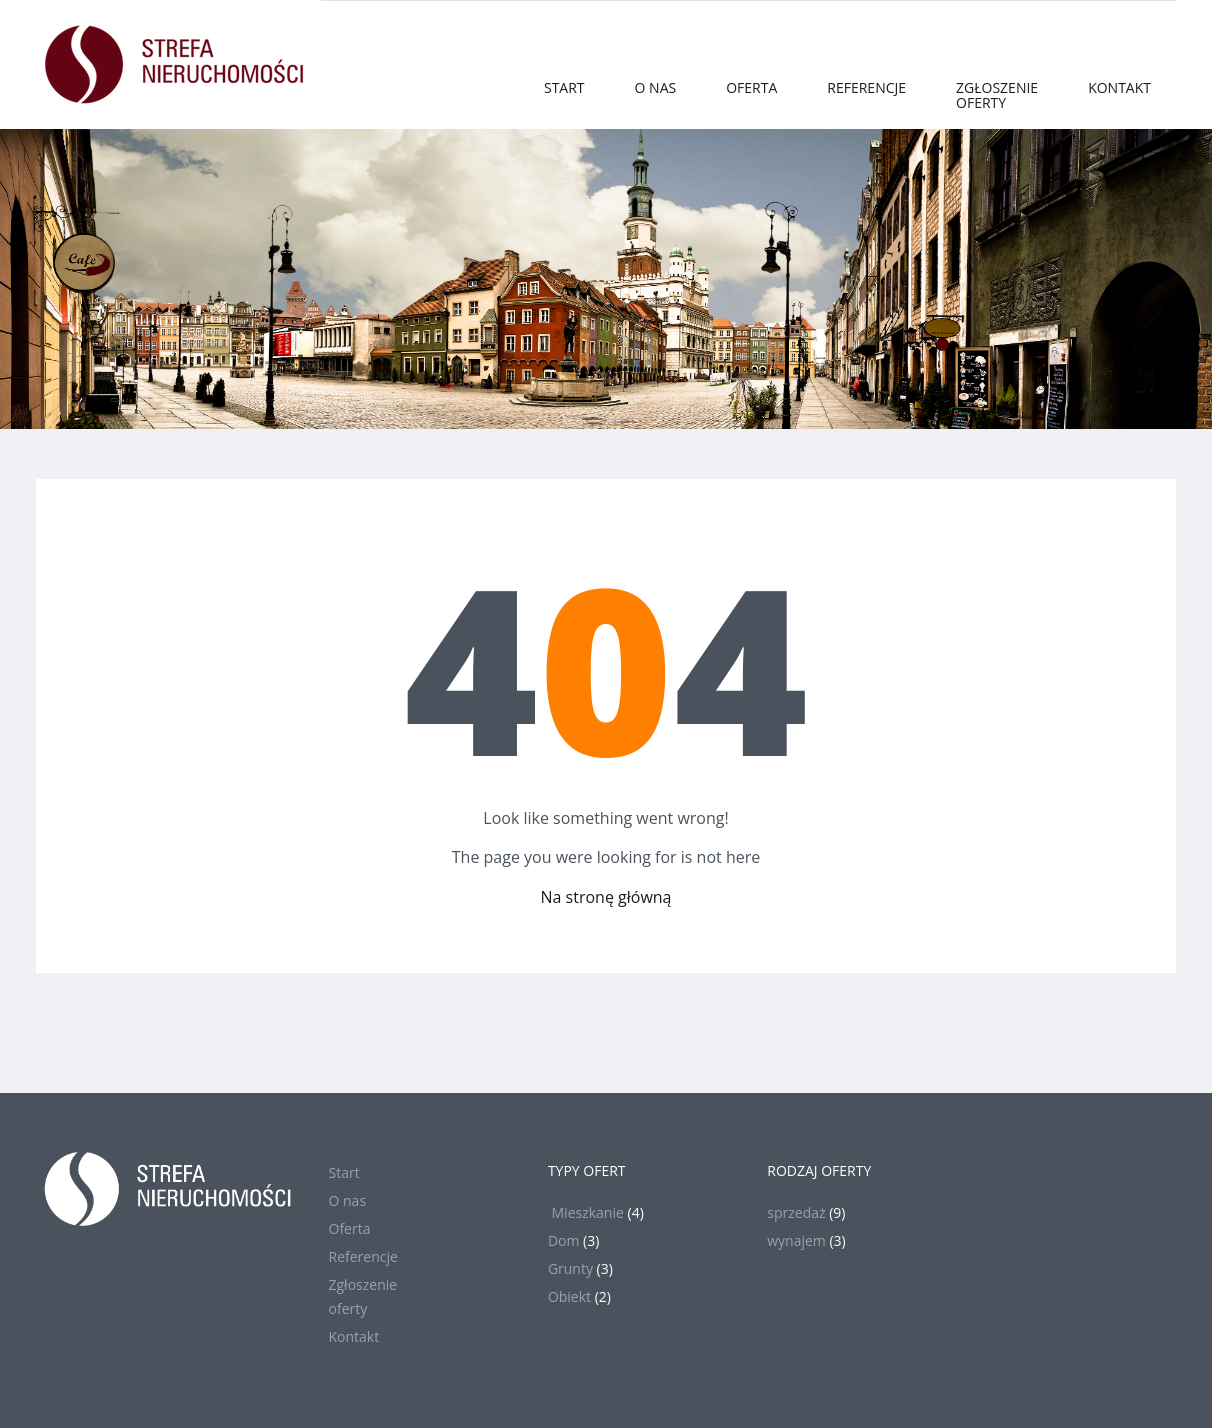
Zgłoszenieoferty (997, 95)
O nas (656, 87)
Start (564, 87)
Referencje (866, 87)
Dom (564, 1240)
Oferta (751, 87)
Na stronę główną (606, 897)
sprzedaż (796, 1212)
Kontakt (1119, 87)
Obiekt (569, 1296)
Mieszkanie (586, 1212)
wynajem (796, 1240)
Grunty (570, 1268)
